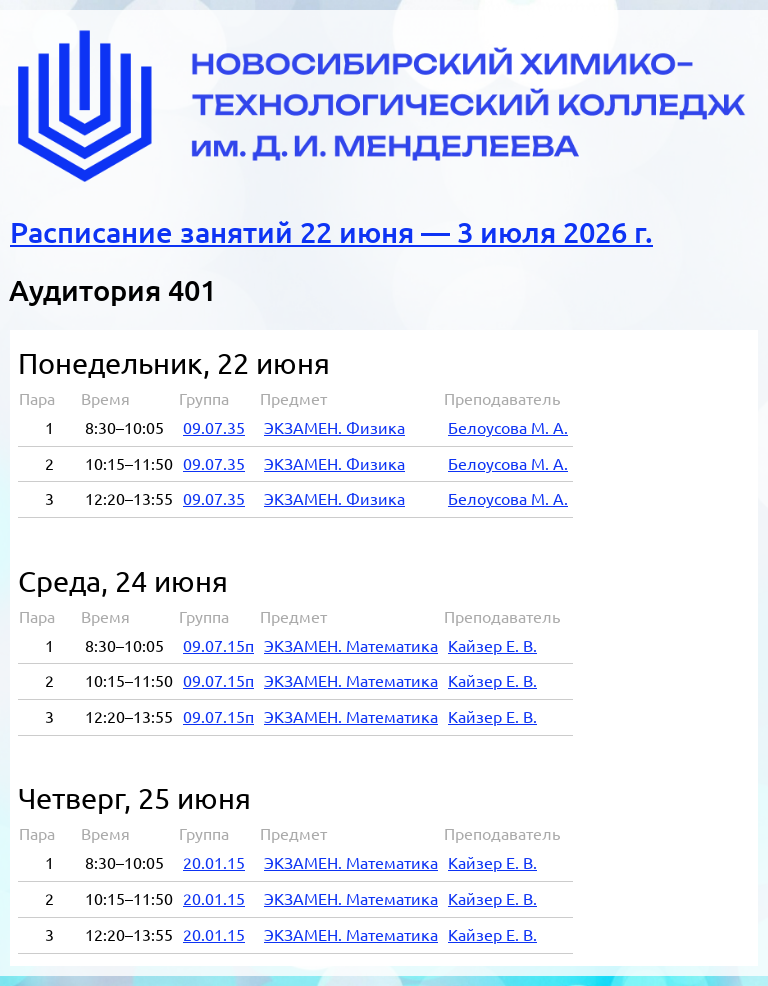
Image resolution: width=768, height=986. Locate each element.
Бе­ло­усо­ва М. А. (508, 428)
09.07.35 (214, 428)
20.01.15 (214, 863)
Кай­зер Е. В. (492, 646)
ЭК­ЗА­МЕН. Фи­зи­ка (334, 428)
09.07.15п (218, 646)
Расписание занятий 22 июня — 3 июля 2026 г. (331, 232)
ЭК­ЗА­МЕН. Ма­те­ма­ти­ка (351, 646)
